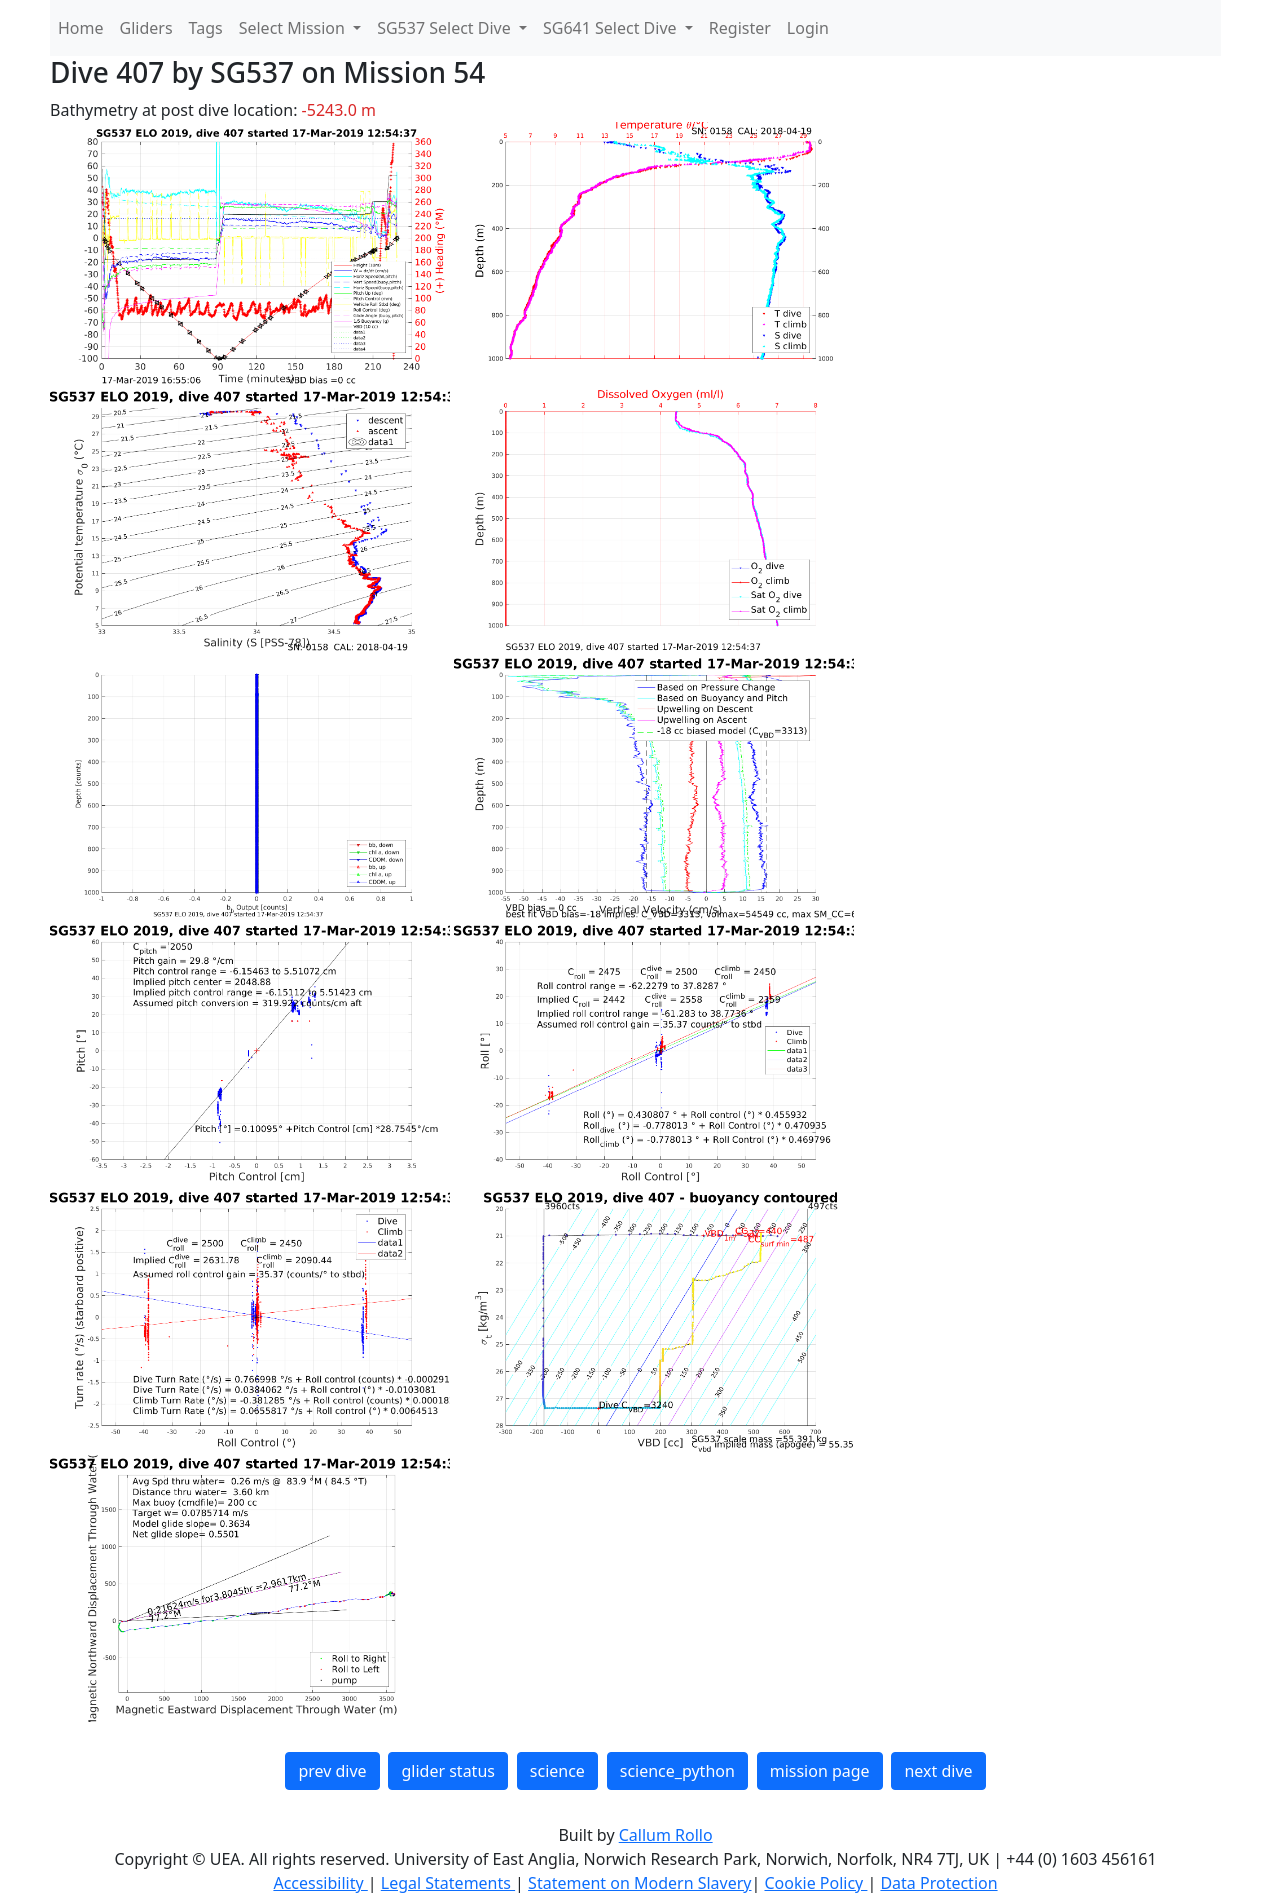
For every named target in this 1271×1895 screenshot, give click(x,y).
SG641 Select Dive (612, 28)
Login (808, 28)
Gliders (146, 28)
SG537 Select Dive (446, 28)
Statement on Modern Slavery (639, 1883)
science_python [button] (677, 1771)
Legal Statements (448, 1883)
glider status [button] (447, 1771)
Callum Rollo (666, 1835)
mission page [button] (820, 1771)
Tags (206, 28)
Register (740, 28)
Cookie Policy (815, 1883)
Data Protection (938, 1883)
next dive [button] (938, 1771)
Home (81, 28)
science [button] (557, 1771)
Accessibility (320, 1883)
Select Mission (294, 28)
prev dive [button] (332, 1771)
